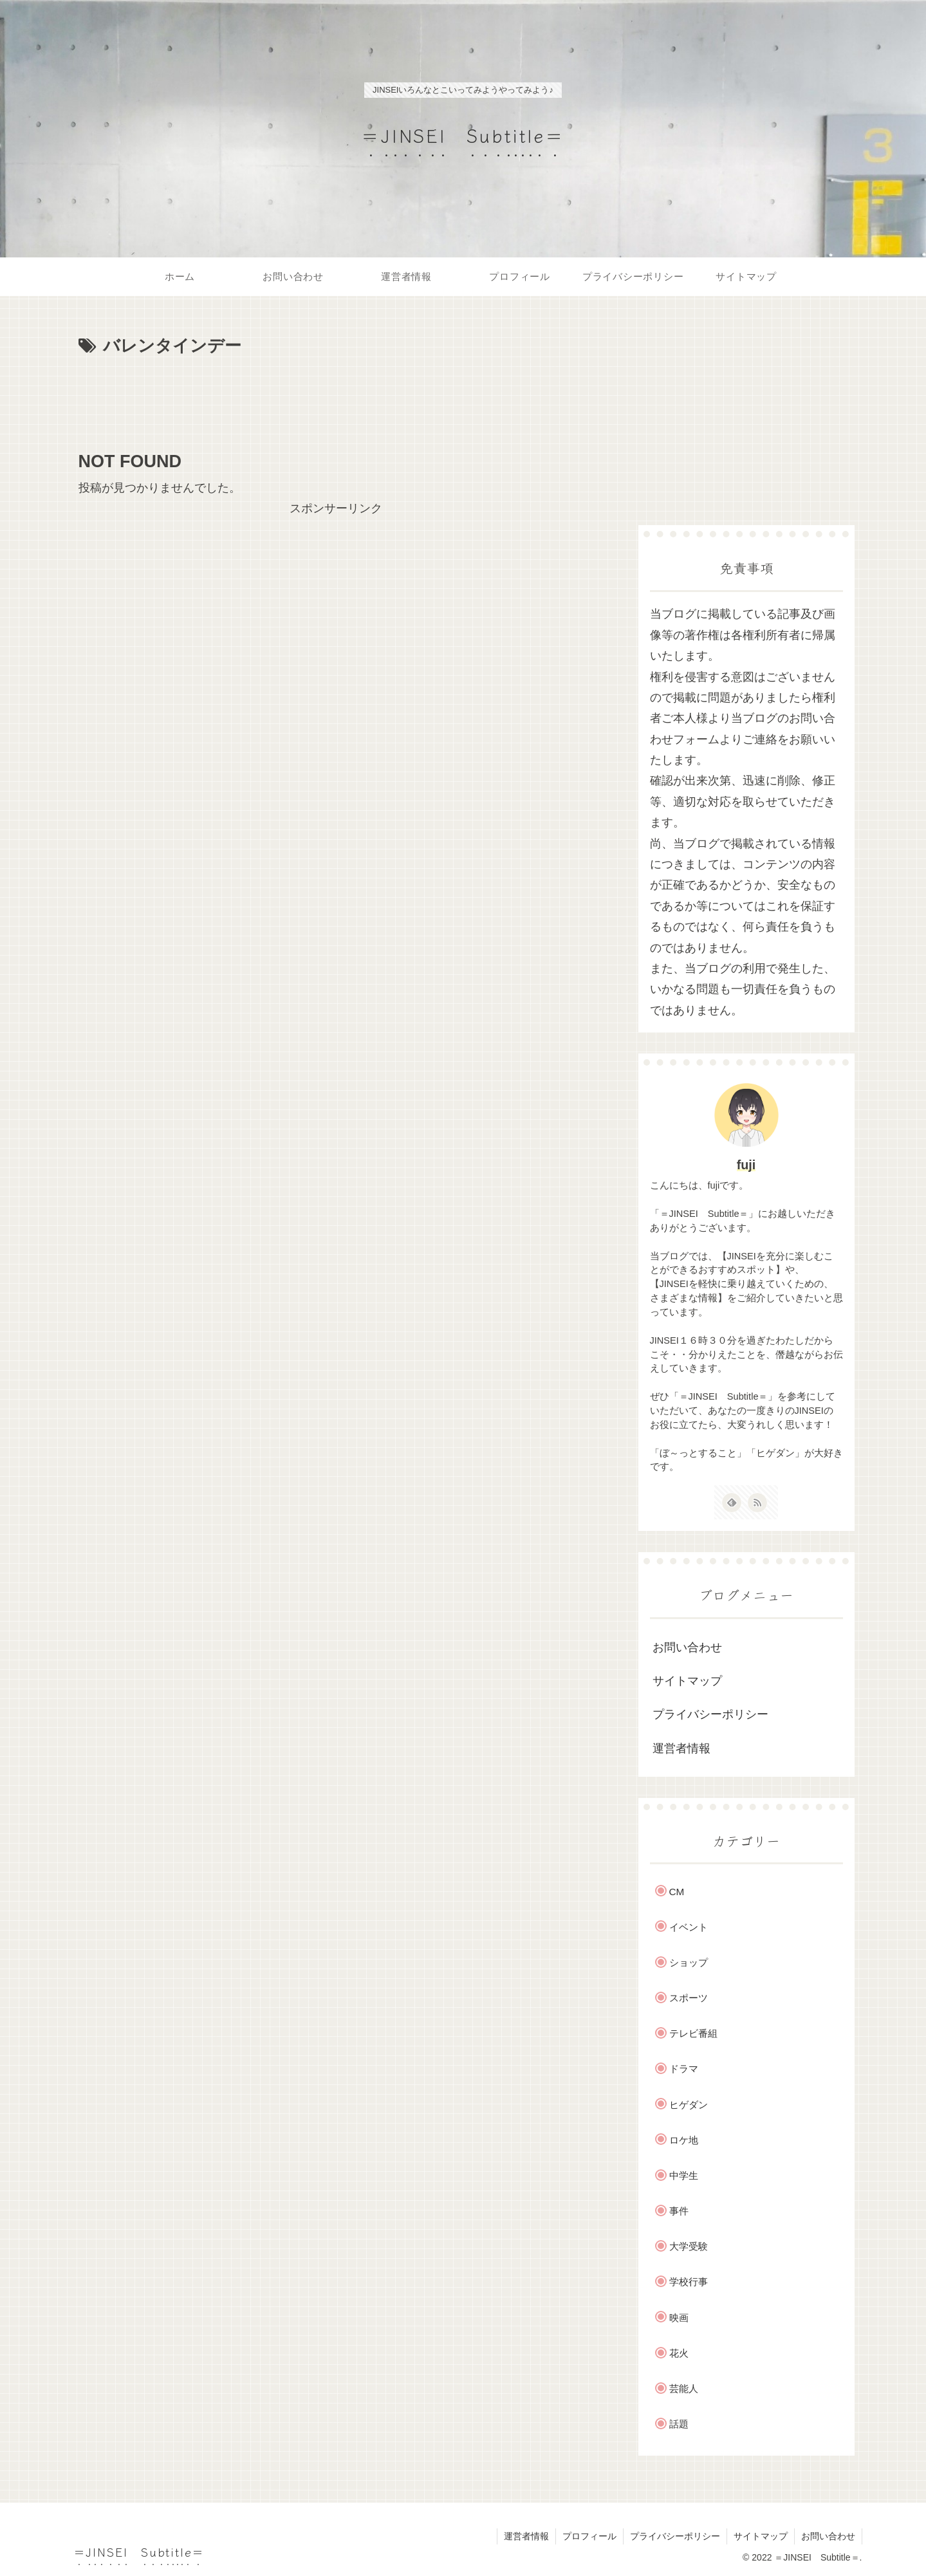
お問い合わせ (687, 1647)
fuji (746, 1165)
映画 (679, 2317)
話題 (679, 2423)
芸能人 (683, 2388)
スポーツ (688, 1997)
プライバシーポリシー (710, 1714)
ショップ (688, 1962)
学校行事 (688, 2281)
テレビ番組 (693, 2033)
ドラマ (683, 2068)
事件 (679, 2210)
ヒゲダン (688, 2104)
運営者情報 (681, 1748)
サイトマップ (687, 1680)
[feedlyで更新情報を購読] (731, 1502)
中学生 (683, 2175)
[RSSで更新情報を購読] (757, 1502)
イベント (688, 1927)
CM (677, 1891)
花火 (679, 2353)
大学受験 (688, 2246)
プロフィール (589, 2536)
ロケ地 (683, 2140)
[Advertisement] (336, 396)
